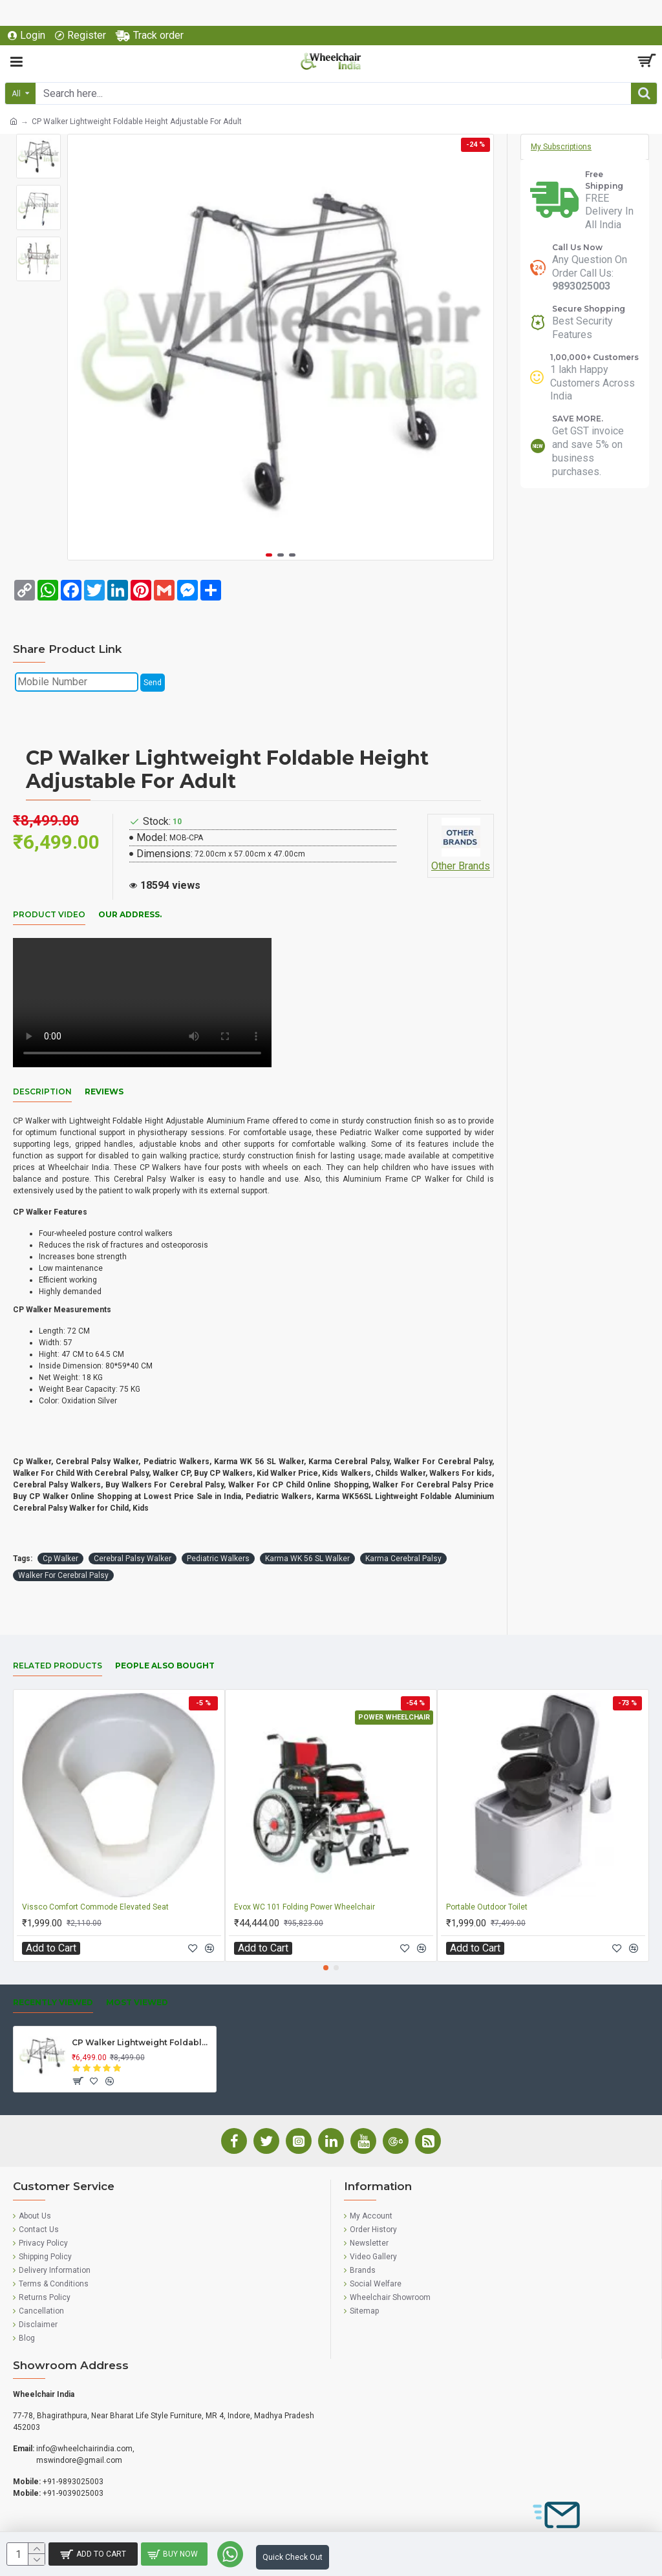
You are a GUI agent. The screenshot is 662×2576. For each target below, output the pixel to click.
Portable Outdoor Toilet (487, 1906)
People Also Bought (165, 1665)
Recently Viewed (53, 2002)
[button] (269, 555)
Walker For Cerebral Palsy (63, 1575)
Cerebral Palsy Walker (132, 1558)
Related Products (57, 1665)
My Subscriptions (561, 146)
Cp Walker (60, 1558)
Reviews (104, 1091)
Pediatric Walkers (218, 1558)
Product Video (49, 914)
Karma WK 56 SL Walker (307, 1558)
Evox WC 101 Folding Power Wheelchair (304, 1906)
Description (42, 1091)
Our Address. (130, 914)
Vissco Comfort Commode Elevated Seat (95, 1906)
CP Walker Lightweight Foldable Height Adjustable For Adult (141, 2042)
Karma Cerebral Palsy (403, 1558)
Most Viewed (137, 2002)
